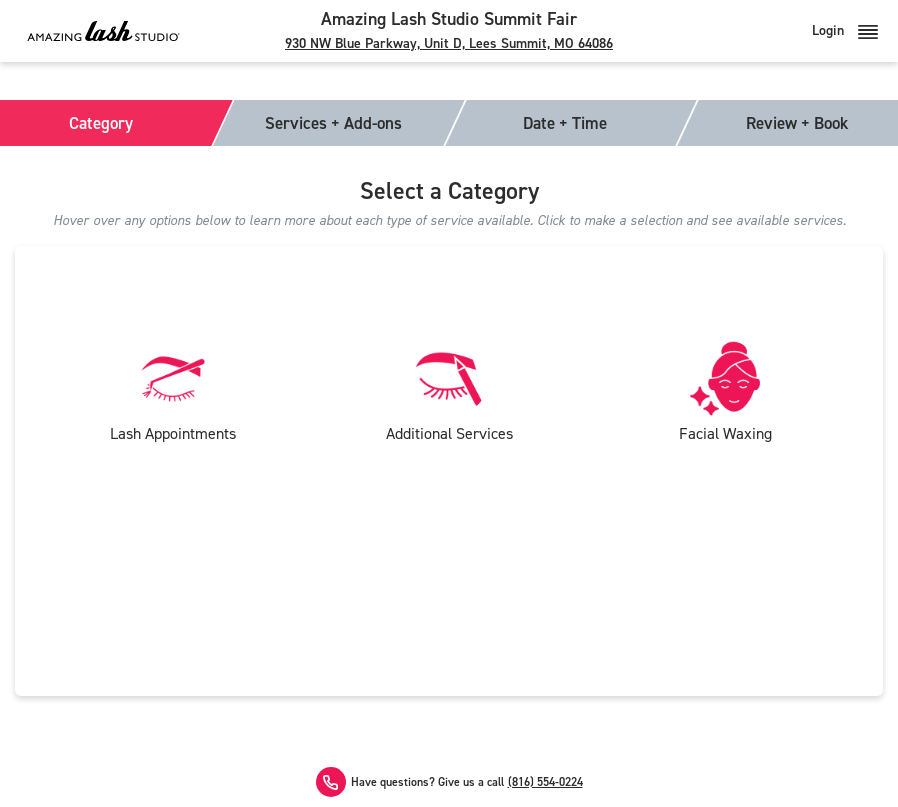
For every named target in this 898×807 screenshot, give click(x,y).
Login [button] (845, 30)
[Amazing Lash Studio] (103, 30)
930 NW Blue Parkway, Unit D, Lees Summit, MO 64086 (449, 43)
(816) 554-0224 (545, 782)
